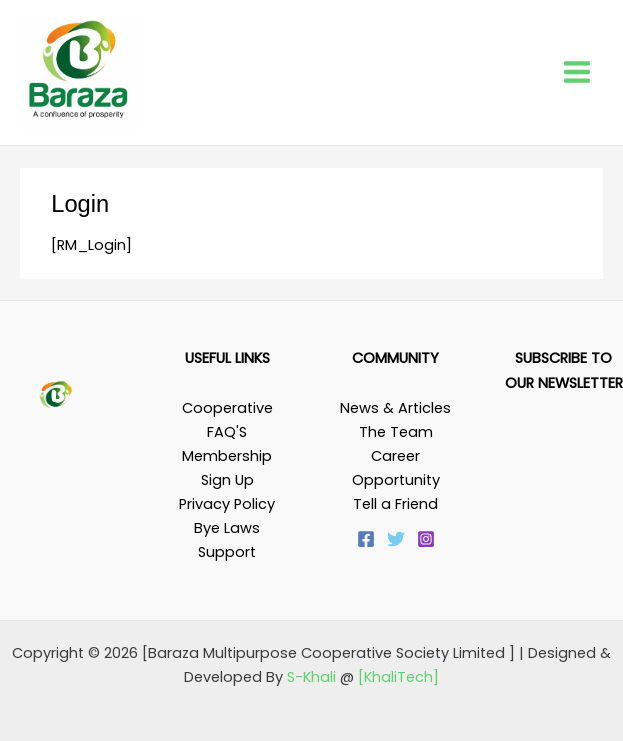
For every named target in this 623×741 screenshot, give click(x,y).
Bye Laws (227, 528)
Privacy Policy (227, 504)
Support (227, 552)
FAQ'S (227, 432)
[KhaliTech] (398, 677)
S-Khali (311, 677)
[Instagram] (426, 539)
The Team (396, 432)
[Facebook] (366, 539)
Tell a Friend (395, 504)
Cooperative (227, 408)
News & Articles (395, 408)
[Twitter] (396, 539)
